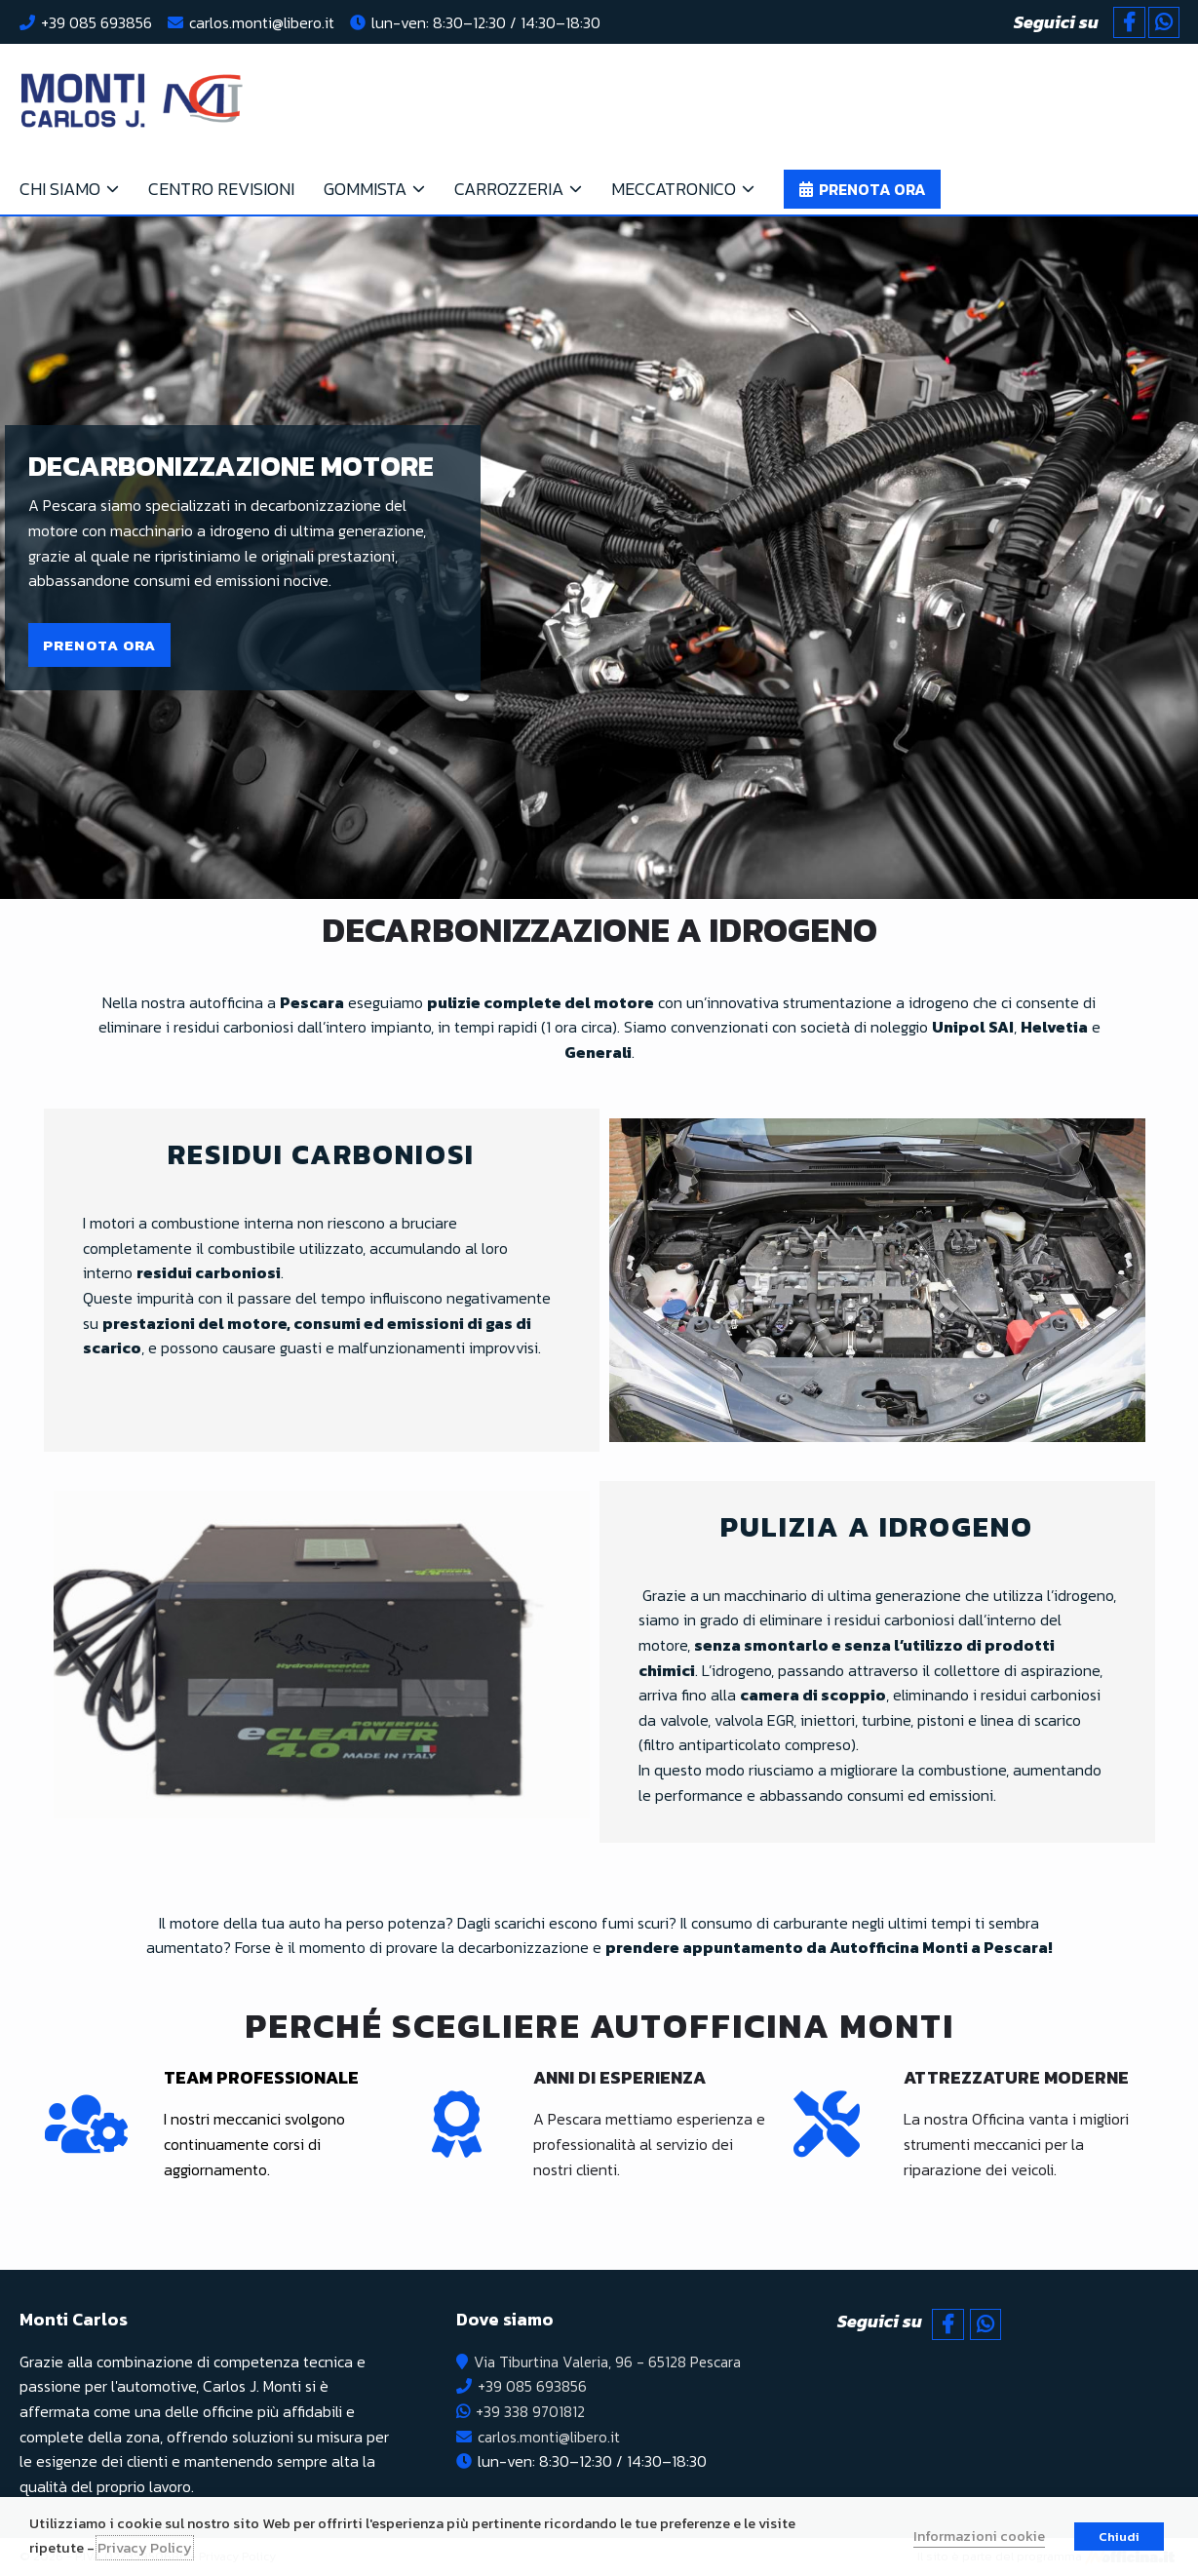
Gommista (365, 189)
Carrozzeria (508, 189)
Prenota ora (872, 189)
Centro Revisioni (221, 189)
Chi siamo (59, 189)
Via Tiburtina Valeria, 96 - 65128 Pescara (607, 2361)
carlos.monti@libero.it (261, 22)
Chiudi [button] (1119, 2536)
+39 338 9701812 (527, 2411)
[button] (99, 645)
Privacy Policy (144, 2547)
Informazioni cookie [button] (979, 2536)
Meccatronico (673, 189)
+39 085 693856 (96, 22)
